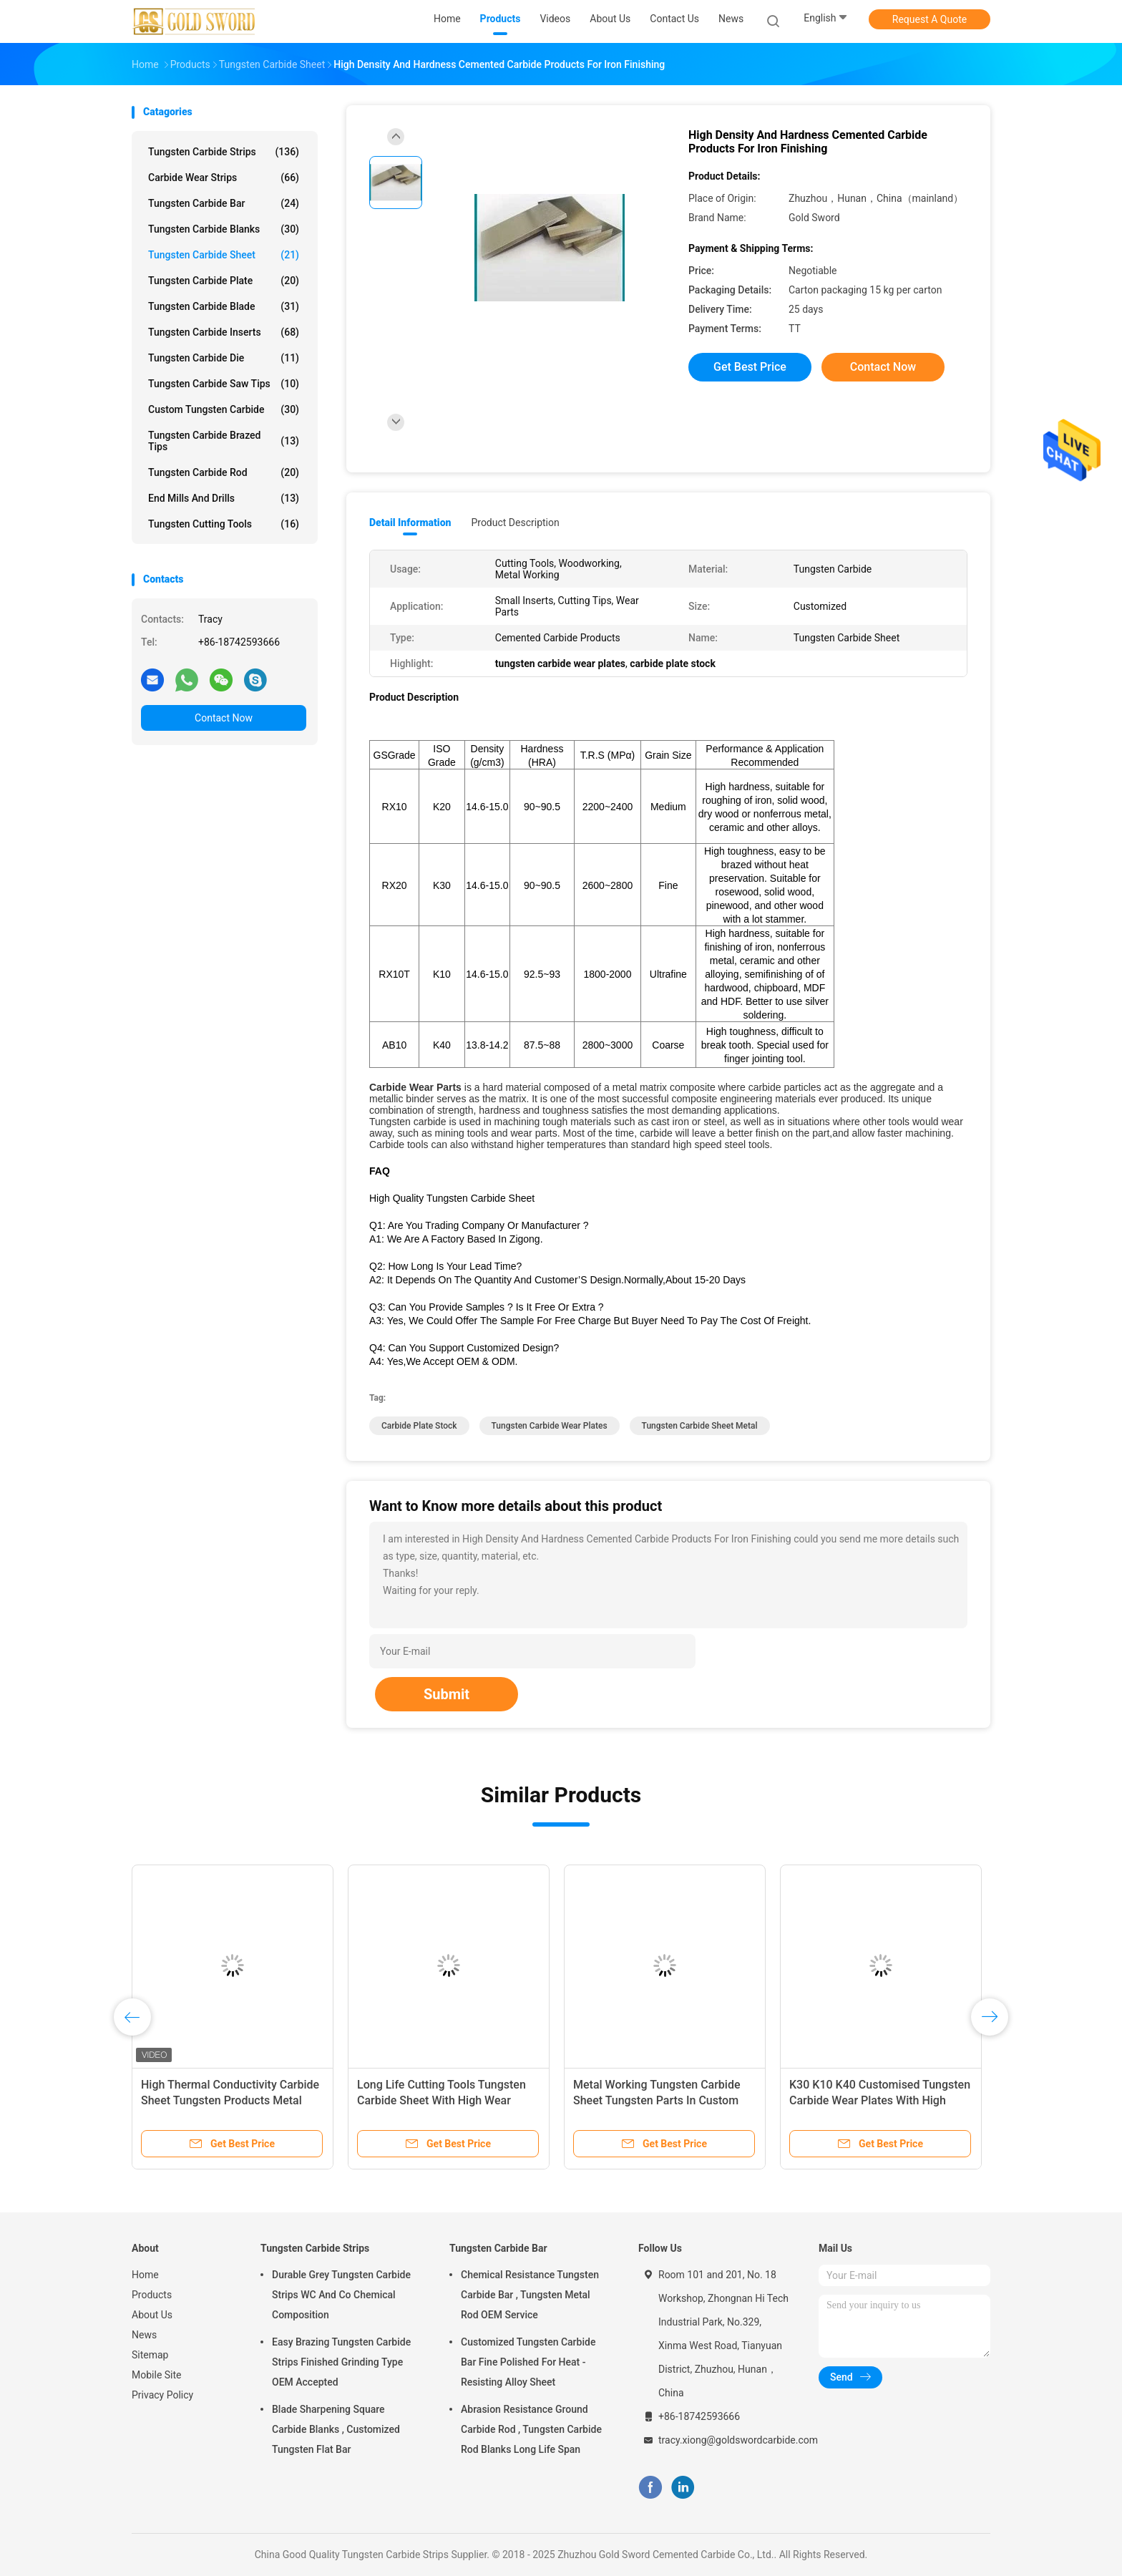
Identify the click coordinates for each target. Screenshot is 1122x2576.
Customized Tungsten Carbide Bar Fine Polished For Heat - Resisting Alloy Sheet (528, 2362)
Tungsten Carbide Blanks (223, 229)
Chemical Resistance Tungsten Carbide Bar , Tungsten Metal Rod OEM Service (530, 2294)
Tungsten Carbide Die (223, 358)
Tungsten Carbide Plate (223, 280)
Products (152, 2294)
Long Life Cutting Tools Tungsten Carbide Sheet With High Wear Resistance (441, 2100)
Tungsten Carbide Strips (223, 152)
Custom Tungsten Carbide (223, 409)
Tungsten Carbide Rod (223, 472)
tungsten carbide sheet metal (700, 1426)
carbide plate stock (419, 1426)
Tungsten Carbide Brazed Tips (223, 440)
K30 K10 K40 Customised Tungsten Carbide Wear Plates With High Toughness (879, 2100)
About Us (152, 2314)
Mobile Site (157, 2375)
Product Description (515, 522)
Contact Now (224, 718)
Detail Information (410, 522)
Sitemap (150, 2355)
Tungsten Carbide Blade (223, 306)
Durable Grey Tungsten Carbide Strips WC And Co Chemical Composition (341, 2294)
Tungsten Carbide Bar (223, 203)
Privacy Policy (162, 2395)
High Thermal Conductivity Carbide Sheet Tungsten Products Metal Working (230, 2100)
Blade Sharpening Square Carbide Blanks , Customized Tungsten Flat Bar (336, 2429)
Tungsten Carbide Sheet (223, 255)
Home (145, 2274)
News (144, 2335)
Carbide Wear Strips (223, 177)
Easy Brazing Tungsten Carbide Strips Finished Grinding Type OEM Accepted (341, 2362)
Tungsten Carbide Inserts (223, 332)
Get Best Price (749, 367)
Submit (446, 1694)
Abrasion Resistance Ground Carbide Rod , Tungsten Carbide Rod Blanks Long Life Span (531, 2429)
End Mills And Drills (223, 498)
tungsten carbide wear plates (550, 1426)
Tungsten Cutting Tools (223, 524)
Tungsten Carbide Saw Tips (223, 383)
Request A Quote (929, 19)
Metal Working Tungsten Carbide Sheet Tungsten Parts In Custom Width (657, 2100)
